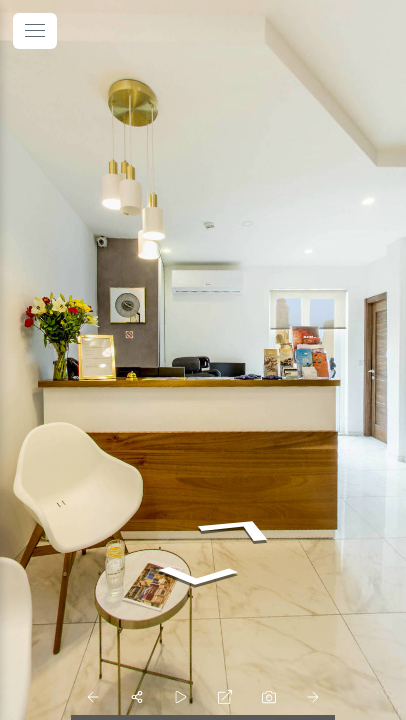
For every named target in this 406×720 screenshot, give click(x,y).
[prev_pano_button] (93, 697)
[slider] (181, 697)
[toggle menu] (35, 31)
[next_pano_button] (313, 697)
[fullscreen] (225, 697)
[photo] (269, 697)
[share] (137, 697)
